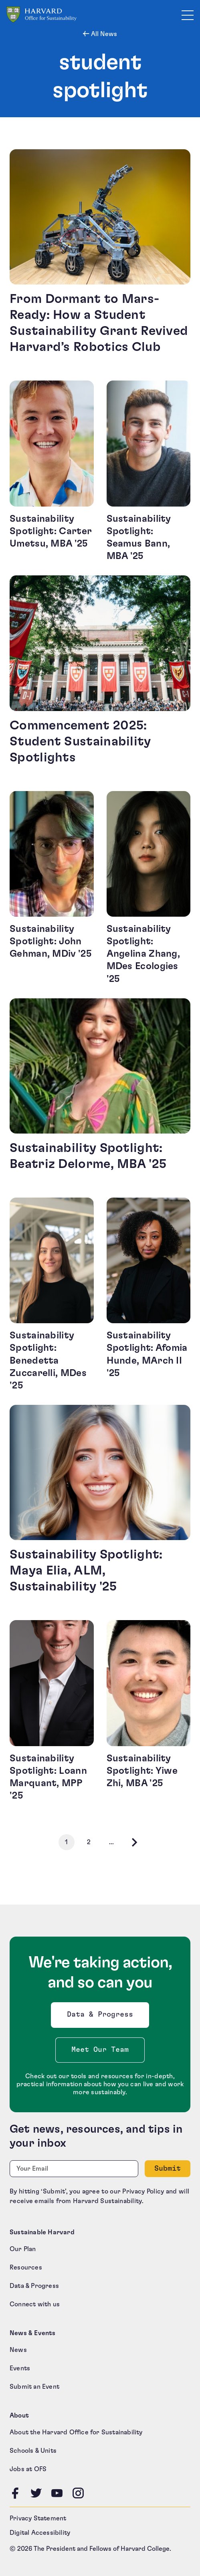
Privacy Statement (38, 2518)
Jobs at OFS (28, 2469)
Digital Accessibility (40, 2533)
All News (103, 34)
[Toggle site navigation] (188, 14)
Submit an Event (34, 2387)
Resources (26, 2267)
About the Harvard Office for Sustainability (76, 2432)
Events (20, 2368)
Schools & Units (33, 2451)
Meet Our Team (100, 2049)
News (18, 2350)
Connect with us (35, 2304)
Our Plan (23, 2249)
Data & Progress (102, 2017)
